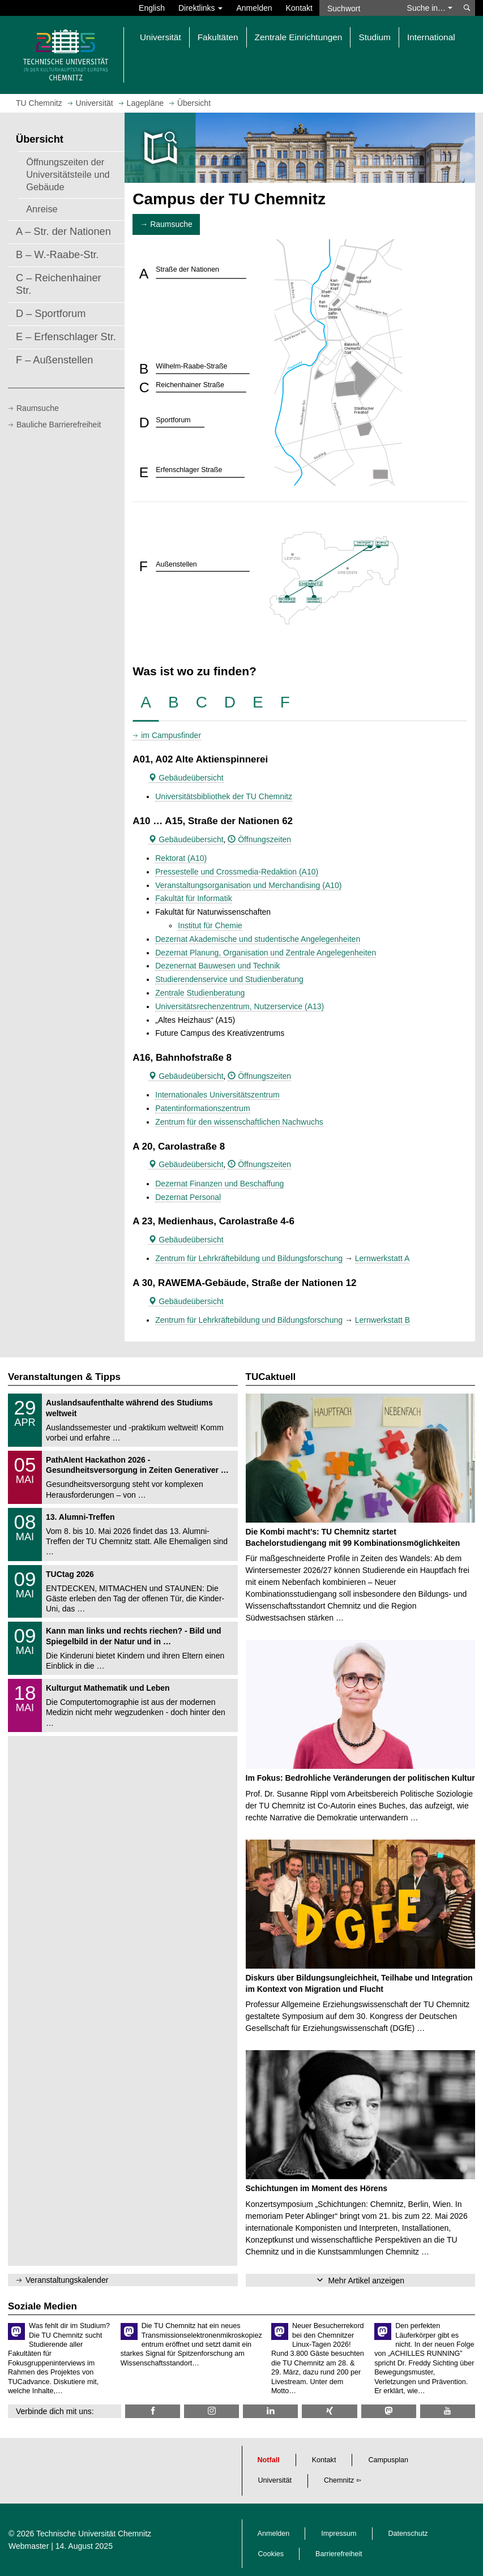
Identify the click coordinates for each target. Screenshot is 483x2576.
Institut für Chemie (210, 925)
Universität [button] (160, 37)
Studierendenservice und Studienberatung (229, 979)
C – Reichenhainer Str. (58, 284)
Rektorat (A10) (181, 858)
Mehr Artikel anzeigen (366, 2280)
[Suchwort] (359, 8)
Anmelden (254, 7)
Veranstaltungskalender (66, 2279)
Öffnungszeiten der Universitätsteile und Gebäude (67, 174)
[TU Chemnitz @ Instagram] (211, 2411)
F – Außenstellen (54, 360)
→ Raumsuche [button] (166, 224)
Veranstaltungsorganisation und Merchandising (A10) (248, 885)
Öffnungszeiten (259, 839)
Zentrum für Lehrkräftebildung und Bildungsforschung (249, 1258)
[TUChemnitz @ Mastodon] (388, 2411)
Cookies (271, 2554)
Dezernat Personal (188, 1197)
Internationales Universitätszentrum (217, 1094)
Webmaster (28, 2546)
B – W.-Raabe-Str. (57, 254)
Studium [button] (374, 37)
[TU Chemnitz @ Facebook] (152, 2411)
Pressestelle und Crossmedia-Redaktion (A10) (236, 871)
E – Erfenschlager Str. (66, 336)
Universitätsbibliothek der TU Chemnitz (223, 796)
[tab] (145, 703)
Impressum (338, 2534)
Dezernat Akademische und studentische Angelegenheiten (257, 939)
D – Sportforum (51, 313)
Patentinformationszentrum (202, 1108)
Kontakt (299, 7)
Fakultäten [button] (218, 37)
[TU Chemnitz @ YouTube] (447, 2411)
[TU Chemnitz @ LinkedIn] (270, 2411)
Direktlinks (200, 7)
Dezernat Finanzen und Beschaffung (219, 1183)
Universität (275, 2480)
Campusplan (388, 2460)
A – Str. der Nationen (63, 231)
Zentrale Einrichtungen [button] (299, 37)
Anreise (42, 209)
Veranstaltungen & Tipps (64, 1376)
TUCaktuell (271, 1376)
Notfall (269, 2460)
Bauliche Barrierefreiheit (58, 424)
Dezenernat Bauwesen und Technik (217, 965)
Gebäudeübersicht (185, 777)
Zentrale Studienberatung (200, 992)
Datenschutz (408, 2534)
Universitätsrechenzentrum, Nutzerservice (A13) (239, 1006)
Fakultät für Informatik (193, 898)
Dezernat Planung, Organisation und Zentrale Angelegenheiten (265, 952)
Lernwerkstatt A (382, 1258)
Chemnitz (339, 2480)
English (152, 7)
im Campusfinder (171, 735)
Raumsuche (37, 408)
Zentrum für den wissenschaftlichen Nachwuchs (239, 1121)
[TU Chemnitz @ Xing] (329, 2411)
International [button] (431, 37)
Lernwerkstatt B (382, 1320)
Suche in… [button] (429, 7)
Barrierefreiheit (338, 2554)
